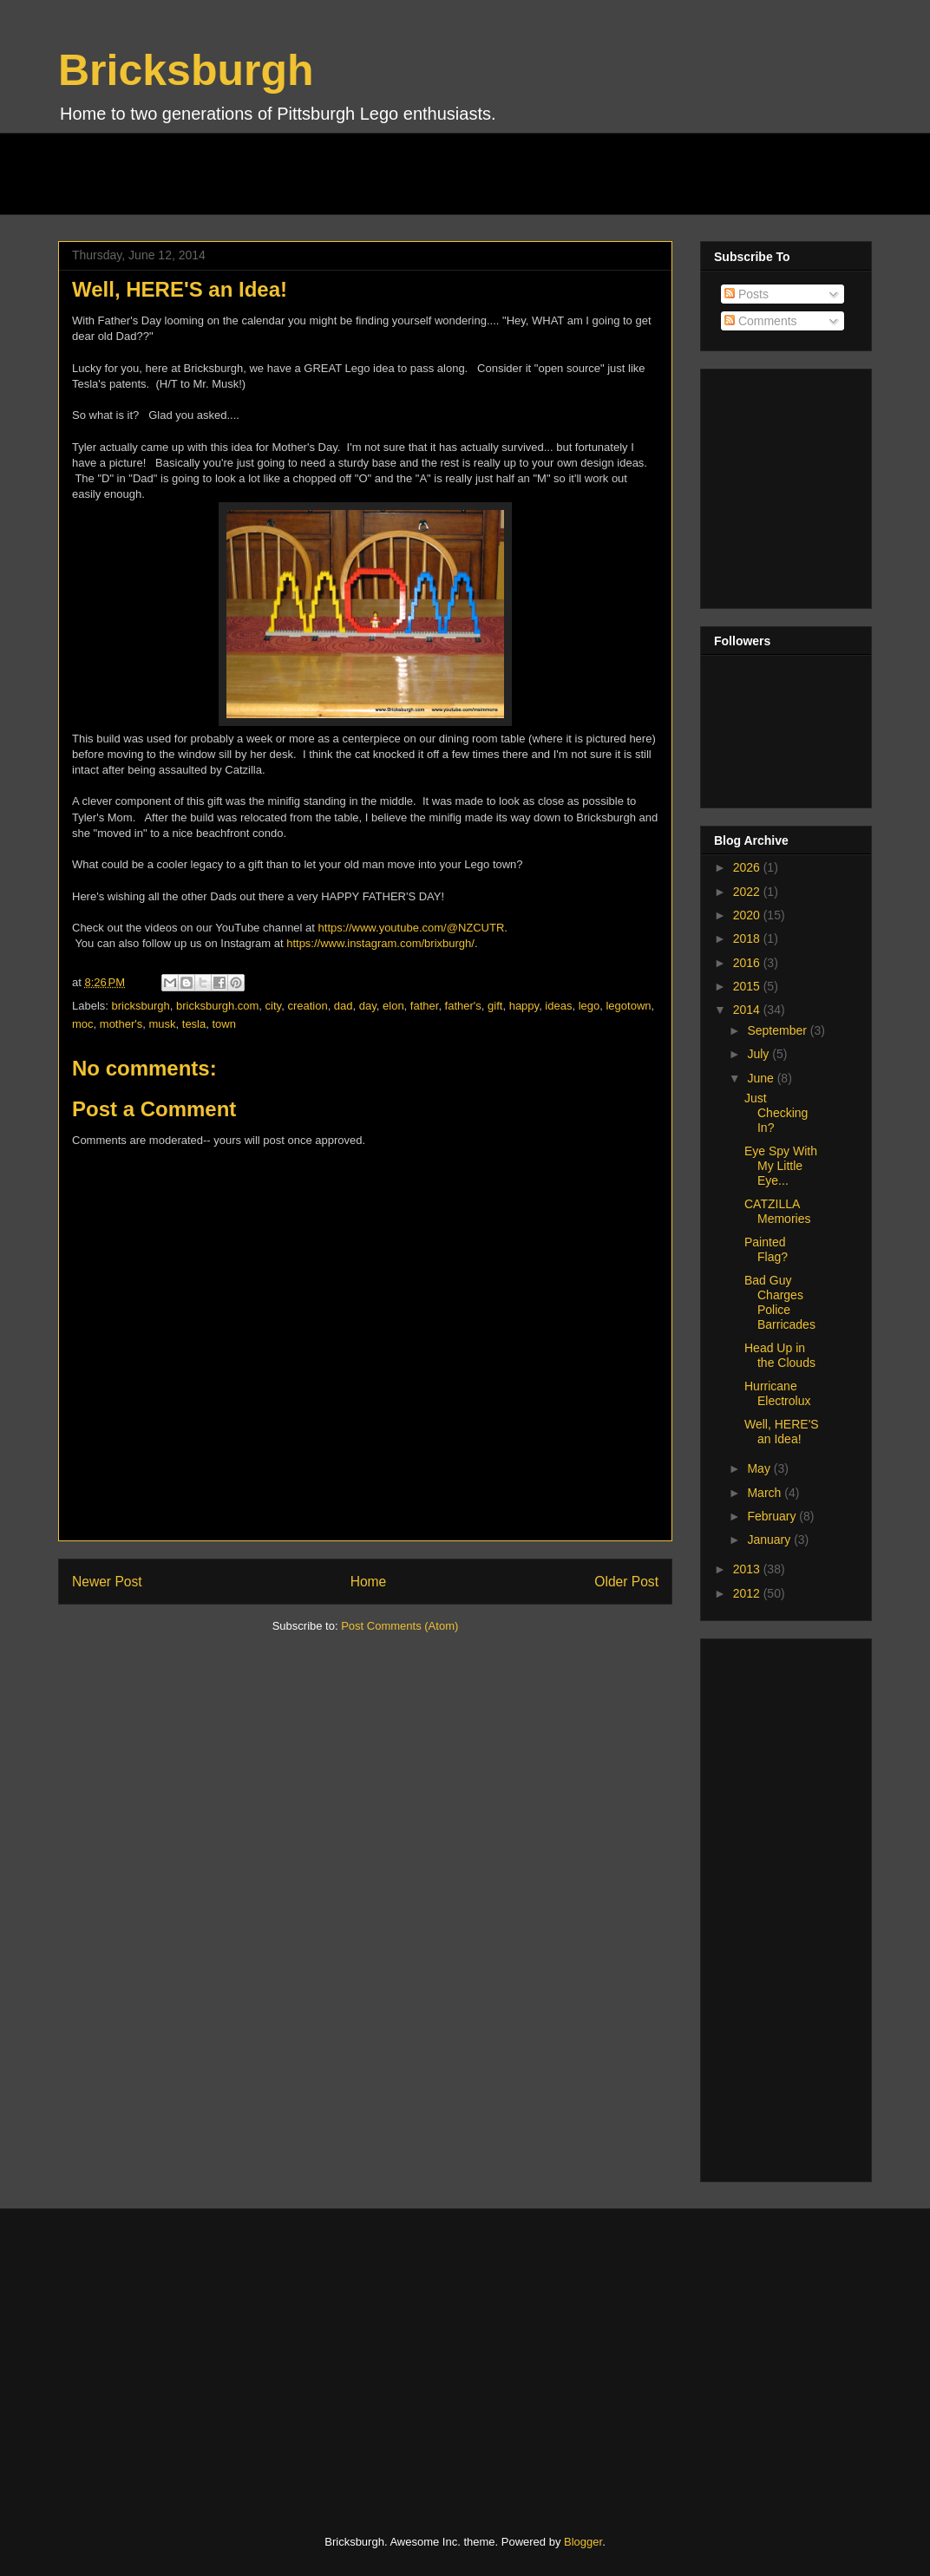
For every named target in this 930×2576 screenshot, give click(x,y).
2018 (748, 938)
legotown (628, 1005)
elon (393, 1005)
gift (495, 1005)
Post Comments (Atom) (399, 1625)
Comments (760, 321)
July (759, 1054)
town (223, 1023)
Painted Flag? (766, 1249)
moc (83, 1023)
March (765, 1493)
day (368, 1005)
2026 (748, 867)
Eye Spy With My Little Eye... (780, 1165)
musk (161, 1023)
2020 (748, 915)
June (761, 1078)
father (424, 1005)
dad (343, 1005)
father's (463, 1005)
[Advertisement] (374, 172)
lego (589, 1005)
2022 (748, 892)
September (778, 1030)
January (770, 1539)
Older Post (626, 1581)
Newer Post (107, 1581)
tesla (194, 1023)
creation (307, 1005)
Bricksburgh (186, 70)
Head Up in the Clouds (779, 1355)
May (760, 1468)
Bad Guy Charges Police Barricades (779, 1301)
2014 (748, 1010)
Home (368, 1581)
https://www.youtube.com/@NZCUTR (411, 927)
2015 (748, 986)
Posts (746, 294)
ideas (558, 1005)
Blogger (583, 2541)
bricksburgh (141, 1005)
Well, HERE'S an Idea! (781, 1431)
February (773, 1516)
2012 (748, 1593)
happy (524, 1005)
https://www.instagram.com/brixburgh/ (380, 943)
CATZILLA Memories (777, 1211)
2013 (748, 1569)
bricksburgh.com (217, 1005)
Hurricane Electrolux (777, 1393)
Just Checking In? (776, 1112)
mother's (121, 1023)
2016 (748, 963)
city (273, 1005)
